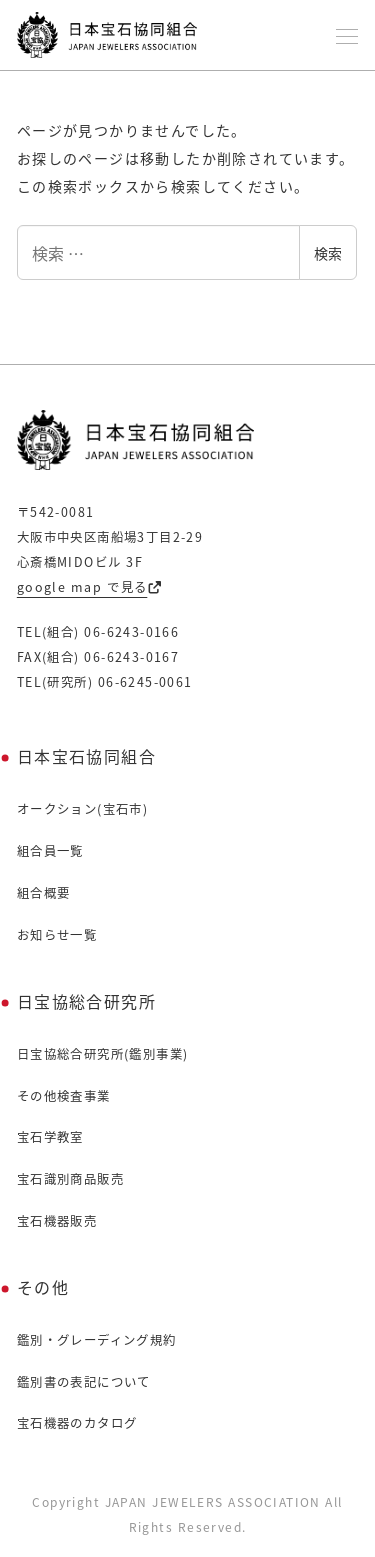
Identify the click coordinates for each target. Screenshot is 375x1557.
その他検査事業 (64, 1096)
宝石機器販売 (57, 1221)
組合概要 (44, 893)
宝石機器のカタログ (77, 1423)
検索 (328, 253)
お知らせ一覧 (57, 935)
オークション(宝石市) (82, 809)
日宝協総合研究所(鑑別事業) (103, 1054)
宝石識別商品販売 (70, 1179)
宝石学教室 (50, 1137)
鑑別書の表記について (84, 1382)
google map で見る (90, 587)
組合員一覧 (50, 851)
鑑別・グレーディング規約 (97, 1340)
